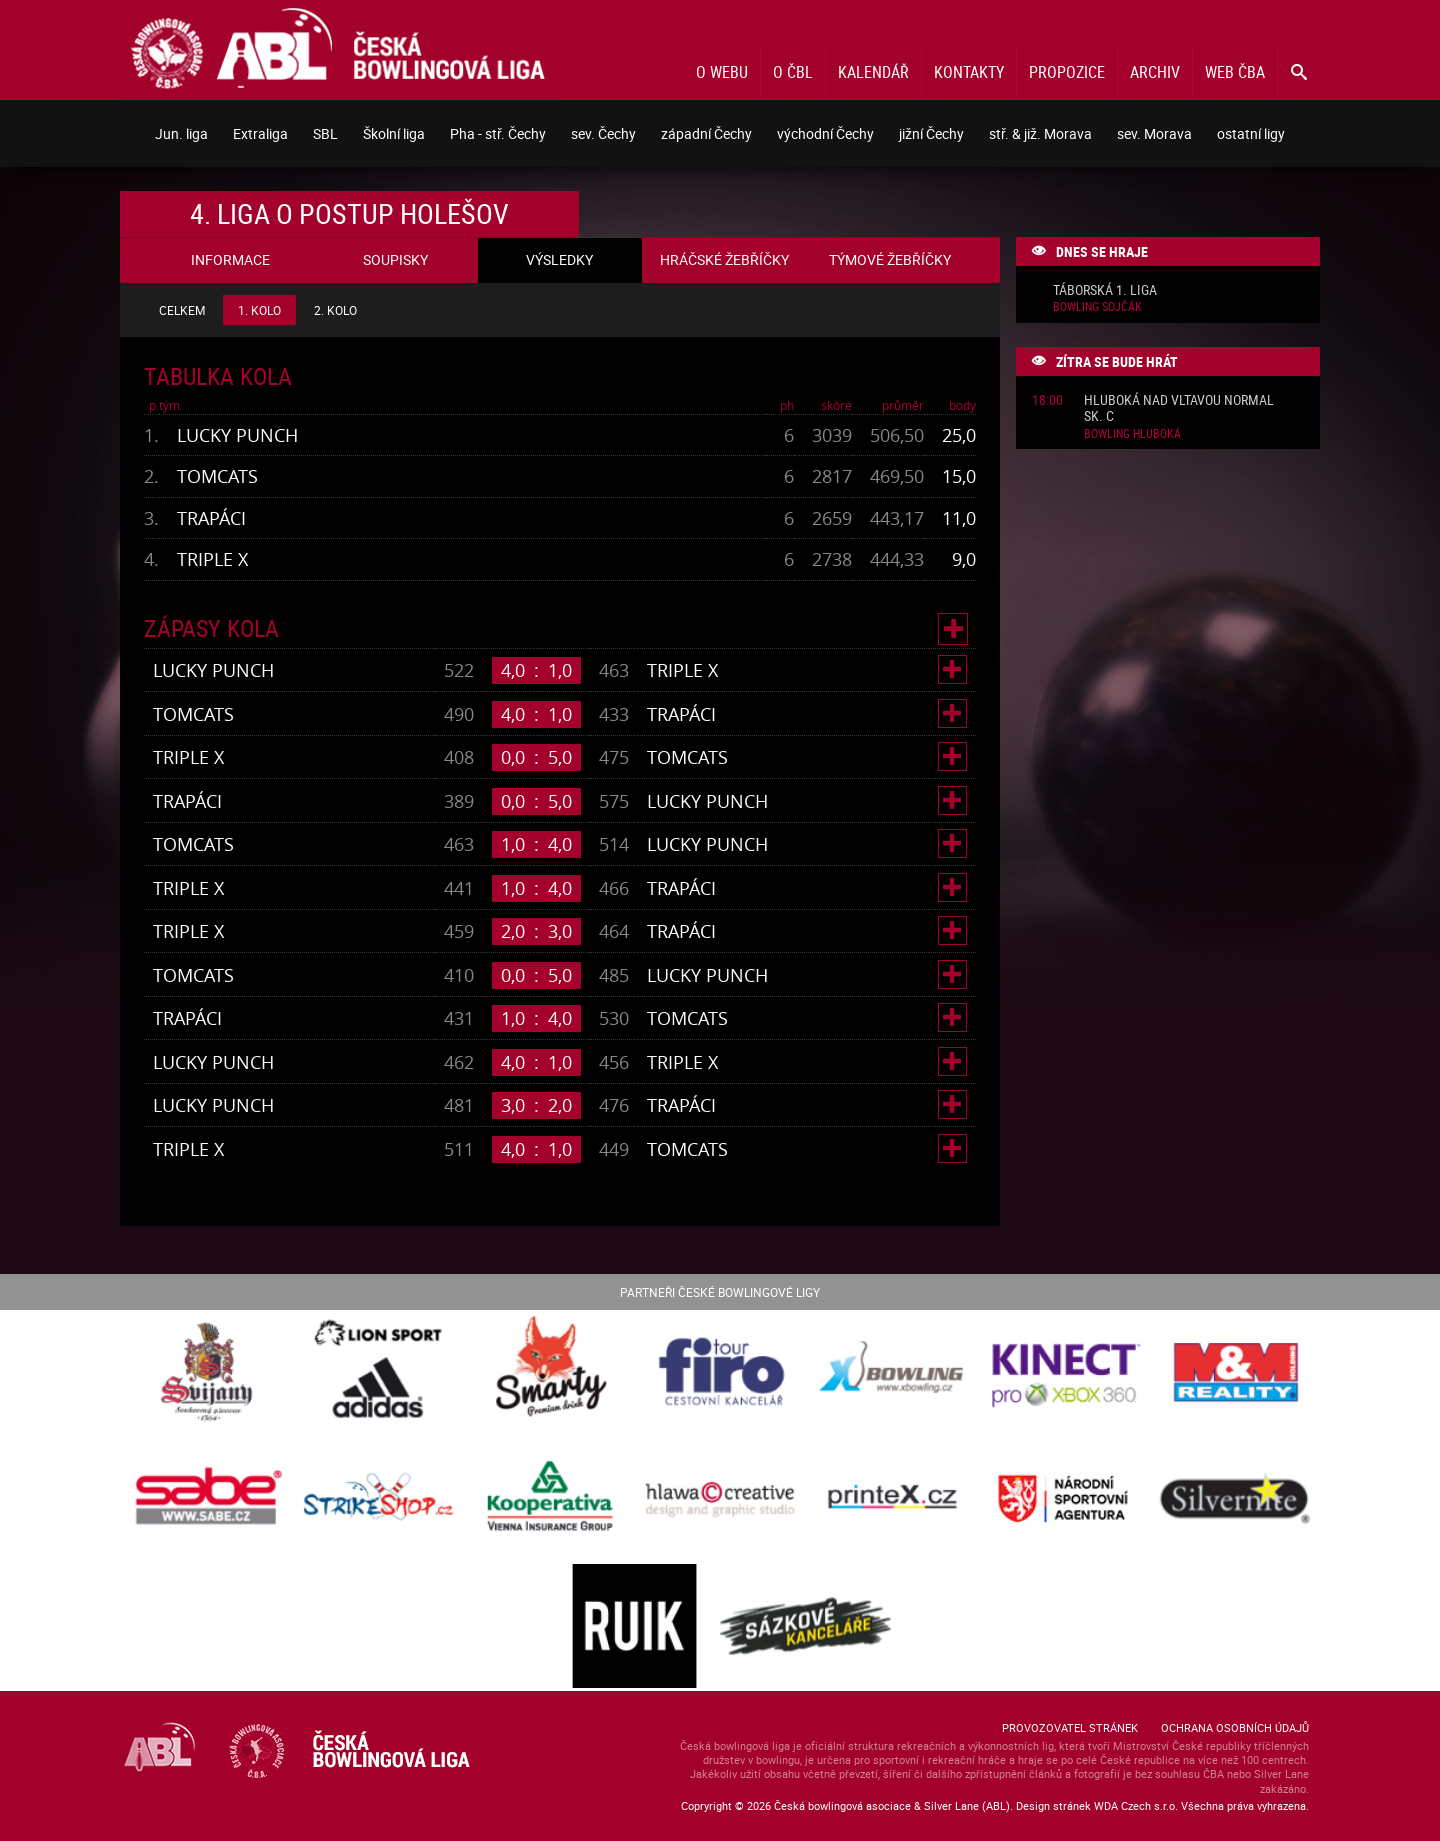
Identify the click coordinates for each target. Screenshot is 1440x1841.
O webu (722, 72)
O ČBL (793, 72)
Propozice (1067, 72)
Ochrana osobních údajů (1235, 1727)
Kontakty (969, 72)
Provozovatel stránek (1070, 1727)
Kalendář (873, 72)
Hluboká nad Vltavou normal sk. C (1179, 409)
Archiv (1155, 72)
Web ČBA (1235, 72)
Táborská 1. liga (1105, 290)
